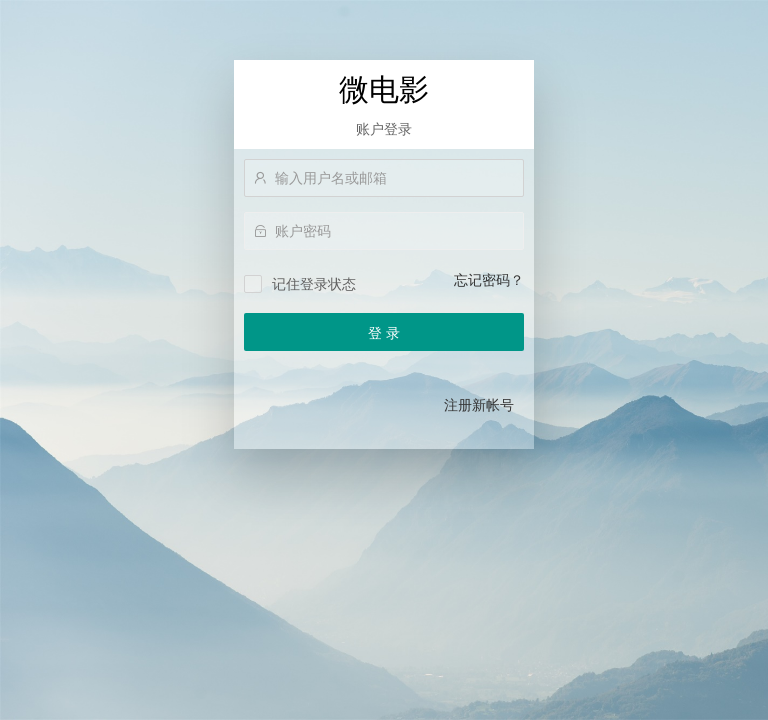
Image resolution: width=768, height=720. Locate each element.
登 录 (384, 333)
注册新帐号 (479, 405)
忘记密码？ (489, 280)
